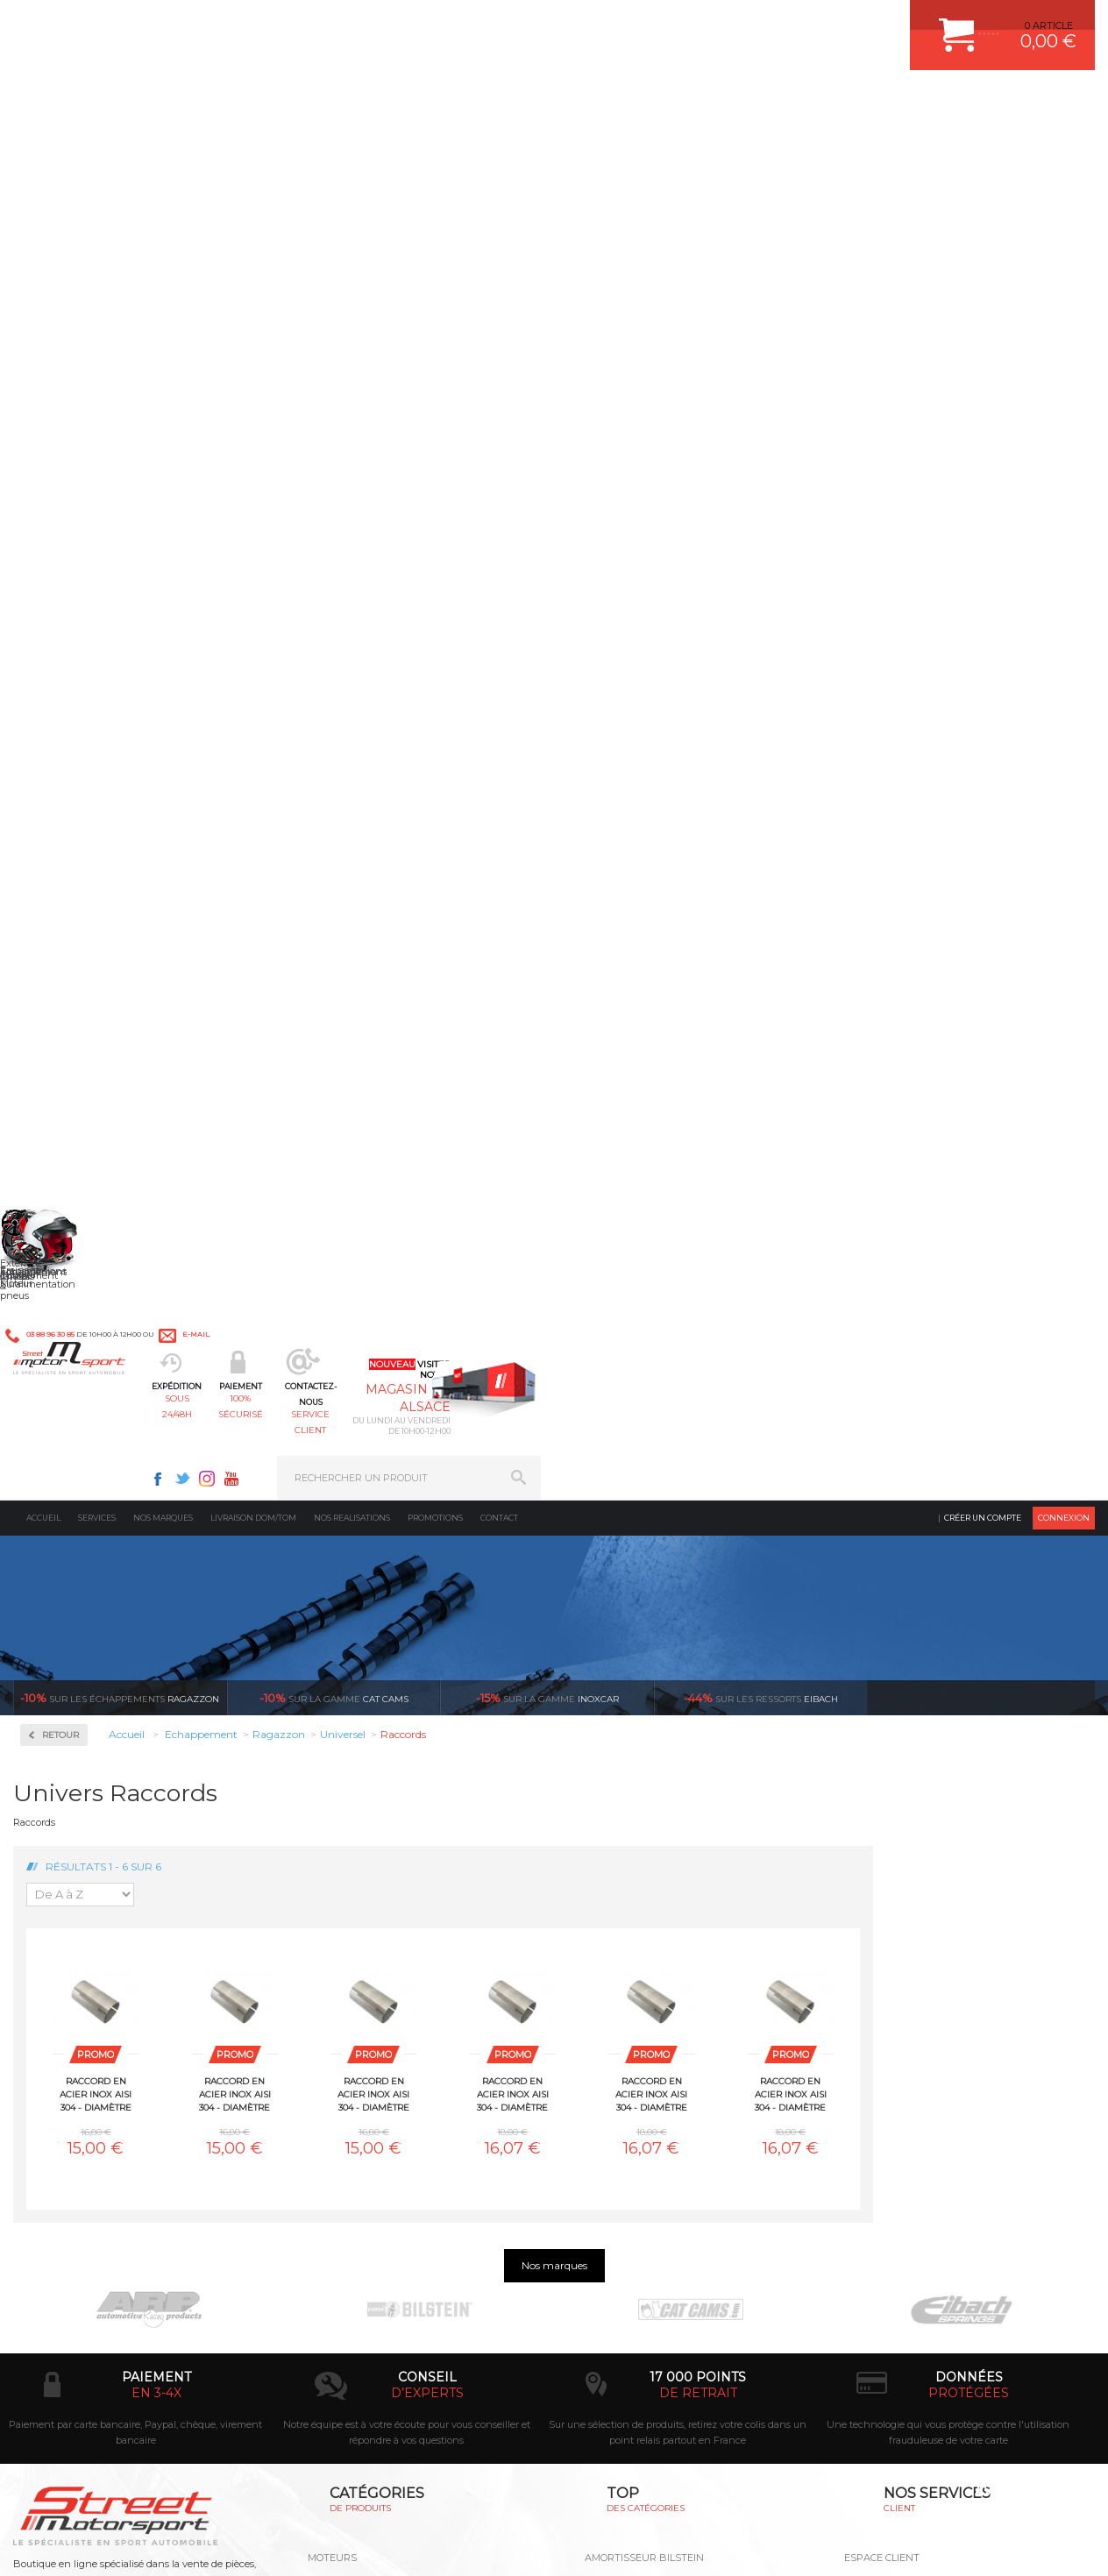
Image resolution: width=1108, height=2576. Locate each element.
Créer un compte (982, 144)
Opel (56, 1257)
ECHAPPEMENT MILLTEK (644, 2018)
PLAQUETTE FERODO (635, 1975)
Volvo (58, 1530)
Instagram (761, 23)
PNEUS (602, 2062)
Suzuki (62, 1446)
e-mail (384, 23)
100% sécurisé (477, 101)
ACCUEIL (17, 2544)
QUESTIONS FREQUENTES (907, 2106)
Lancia (61, 1109)
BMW (59, 836)
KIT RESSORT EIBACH (637, 2084)
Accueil (43, 144)
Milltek (61, 645)
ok (514, 2276)
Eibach (761, 324)
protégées (968, 1788)
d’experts (427, 1788)
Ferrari (60, 941)
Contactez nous (114, 2360)
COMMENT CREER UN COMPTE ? (922, 1975)
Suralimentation (355, 1975)
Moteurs (332, 1953)
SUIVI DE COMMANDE (896, 2040)
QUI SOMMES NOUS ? (64, 2089)
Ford (56, 983)
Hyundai (66, 1025)
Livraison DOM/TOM (253, 144)
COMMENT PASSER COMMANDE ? (925, 1997)
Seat (56, 1362)
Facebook (712, 23)
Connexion (1064, 144)
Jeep (56, 1067)
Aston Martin (76, 794)
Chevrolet (67, 857)
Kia (53, 1088)
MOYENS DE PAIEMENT (900, 2018)
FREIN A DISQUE (624, 2150)
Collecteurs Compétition (119, 517)
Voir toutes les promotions (997, 324)
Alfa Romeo (72, 773)
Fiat (54, 962)
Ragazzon (119, 324)
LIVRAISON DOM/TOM (896, 2084)
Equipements (344, 2150)
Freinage (333, 2062)
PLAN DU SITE (238, 2544)
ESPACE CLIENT (882, 1953)
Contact (499, 144)
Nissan (61, 1236)
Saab (57, 1341)
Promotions (435, 144)
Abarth (62, 752)
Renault (64, 1320)
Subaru (62, 1425)
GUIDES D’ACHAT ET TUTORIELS (921, 2128)
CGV (192, 2544)
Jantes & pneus (350, 2084)
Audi (56, 815)
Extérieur (335, 2106)
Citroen (62, 899)
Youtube (785, 23)
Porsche (64, 1299)
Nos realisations (352, 144)
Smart (60, 1404)
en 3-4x (156, 1788)
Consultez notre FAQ (151, 2406)
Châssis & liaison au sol (373, 2040)
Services (97, 144)
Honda (61, 1004)
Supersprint (77, 1579)
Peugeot (65, 1278)
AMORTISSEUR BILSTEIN (644, 1953)
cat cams (333, 324)
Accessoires (77, 461)
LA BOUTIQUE (47, 2110)
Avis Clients (1021, 2490)
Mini (56, 1194)
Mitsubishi (70, 1215)
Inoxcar (64, 589)
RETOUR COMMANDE (895, 2062)
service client (609, 101)
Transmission (345, 2018)
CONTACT (63, 2544)
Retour (282, 361)
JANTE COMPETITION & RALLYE (659, 2128)
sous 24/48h (343, 101)
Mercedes (67, 1173)
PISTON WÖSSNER (630, 1997)
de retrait (698, 1788)
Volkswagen (74, 1509)
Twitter (736, 23)
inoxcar (547, 324)
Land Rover (72, 1131)
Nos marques (163, 144)
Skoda (60, 1383)
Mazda (61, 1152)
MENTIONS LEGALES (133, 2544)
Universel (67, 1488)
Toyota (60, 1467)
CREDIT (291, 2544)
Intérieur (334, 2128)
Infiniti (61, 1046)
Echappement (346, 1997)
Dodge (60, 920)
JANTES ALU (615, 2040)
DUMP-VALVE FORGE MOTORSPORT (671, 2106)
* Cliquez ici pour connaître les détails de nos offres (678, 2291)
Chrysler (64, 878)
